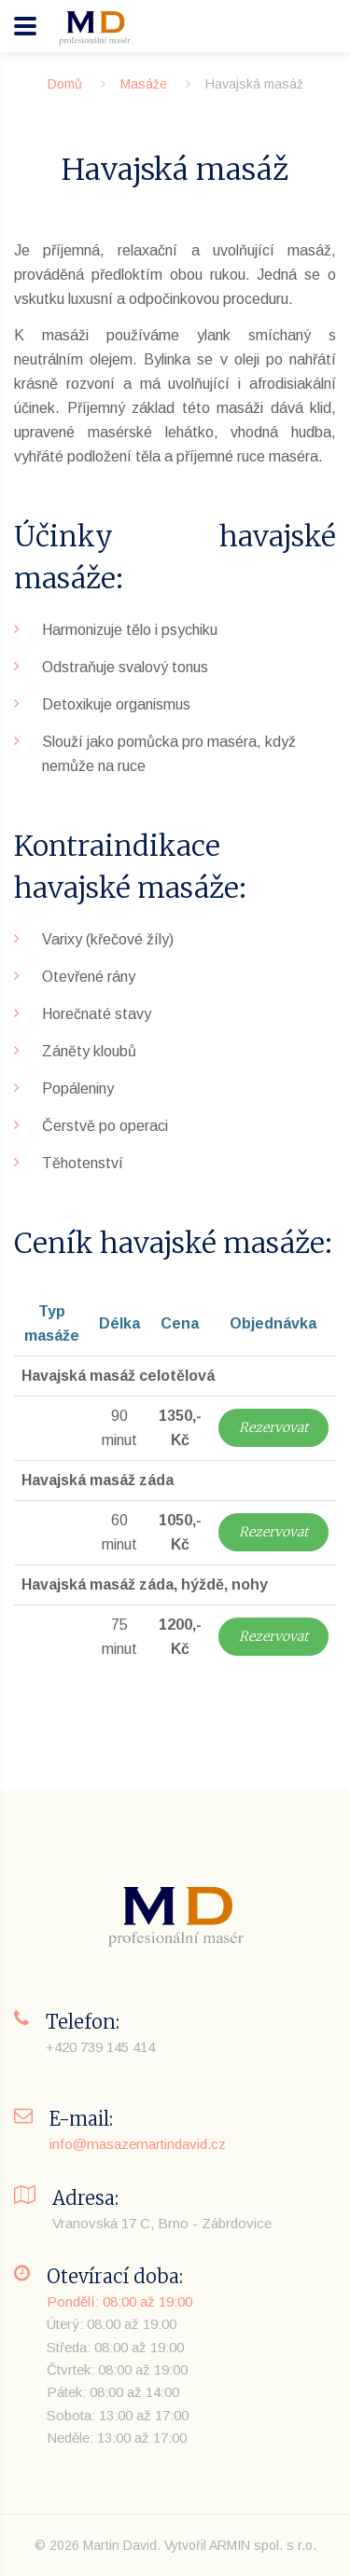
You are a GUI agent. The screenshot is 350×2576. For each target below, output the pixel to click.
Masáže (143, 83)
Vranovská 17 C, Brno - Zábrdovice (162, 2223)
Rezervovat (273, 1427)
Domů (65, 83)
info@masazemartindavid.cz (137, 2144)
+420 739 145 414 (100, 2047)
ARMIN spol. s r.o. (262, 2545)
